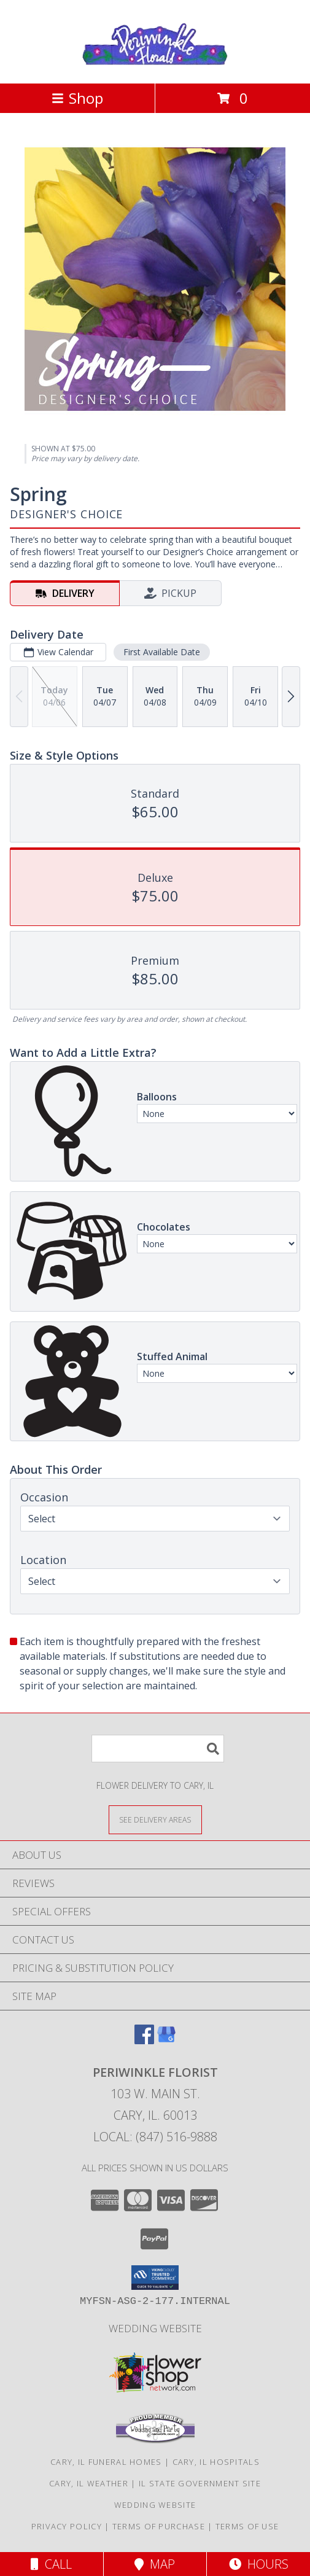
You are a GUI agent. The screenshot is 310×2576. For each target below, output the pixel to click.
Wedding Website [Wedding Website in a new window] (155, 2328)
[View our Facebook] (144, 2040)
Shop (77, 98)
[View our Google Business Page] (166, 2040)
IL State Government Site (200, 2483)
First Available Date (161, 652)
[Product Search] (157, 1748)
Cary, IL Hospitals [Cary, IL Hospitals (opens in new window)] (216, 2461)
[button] (155, 2277)
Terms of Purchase (158, 2526)
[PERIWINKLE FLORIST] (155, 65)
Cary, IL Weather (88, 2483)
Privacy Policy (66, 2526)
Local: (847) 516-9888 (155, 2136)
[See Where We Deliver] (155, 1819)
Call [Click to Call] (51, 2564)
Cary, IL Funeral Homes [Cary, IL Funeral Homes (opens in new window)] (106, 2461)
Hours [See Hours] (259, 2564)
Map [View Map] (154, 2564)
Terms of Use (247, 2526)
